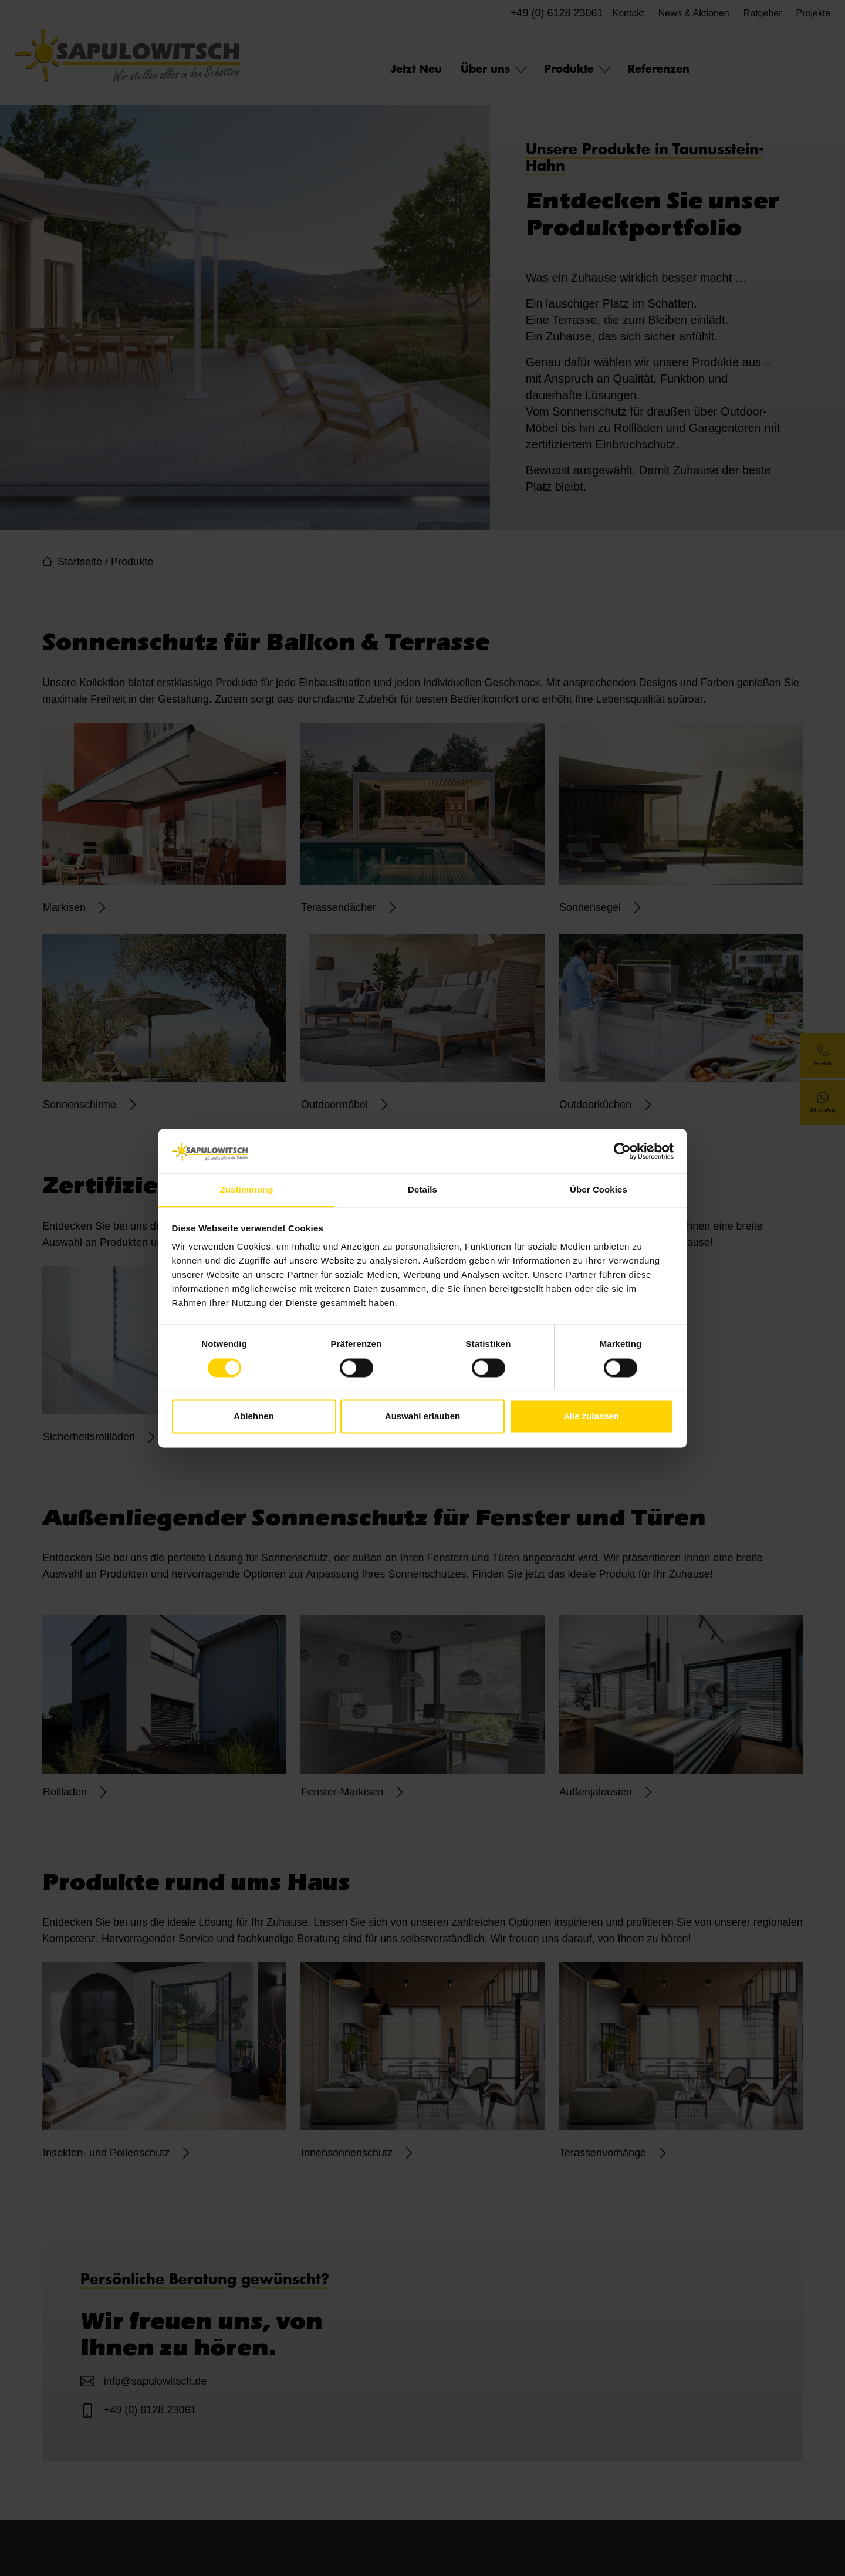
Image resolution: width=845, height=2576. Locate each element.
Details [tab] (422, 1190)
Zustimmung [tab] (246, 1190)
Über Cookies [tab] (598, 1190)
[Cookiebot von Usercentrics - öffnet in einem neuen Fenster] (622, 1151)
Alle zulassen (591, 1417)
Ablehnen (253, 1417)
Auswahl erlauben (422, 1417)
